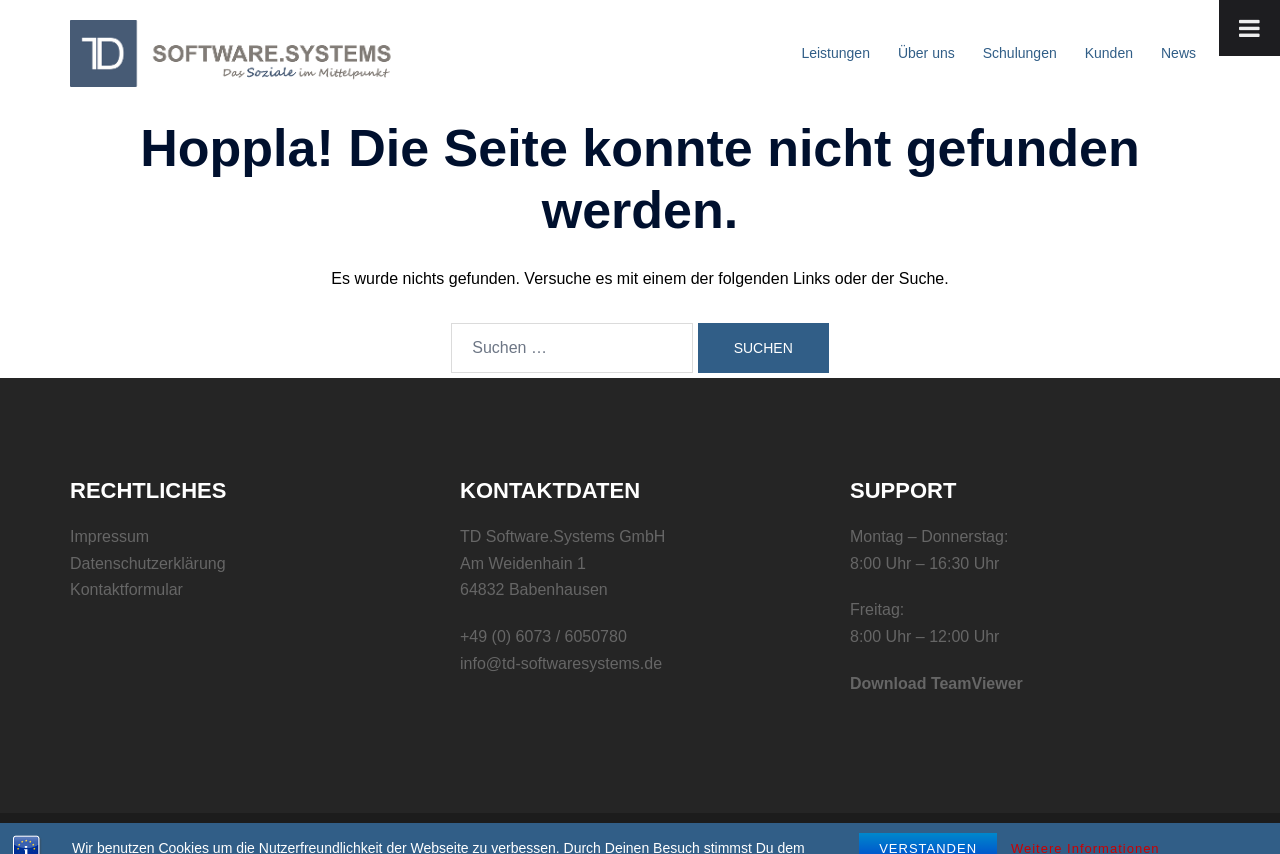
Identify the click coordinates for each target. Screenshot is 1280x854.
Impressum (109, 536)
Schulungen (1020, 53)
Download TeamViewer (936, 683)
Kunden (1109, 53)
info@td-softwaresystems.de (561, 663)
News (1178, 53)
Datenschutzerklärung (148, 563)
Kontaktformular (126, 589)
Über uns (926, 53)
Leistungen (835, 53)
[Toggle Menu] (1249, 28)
